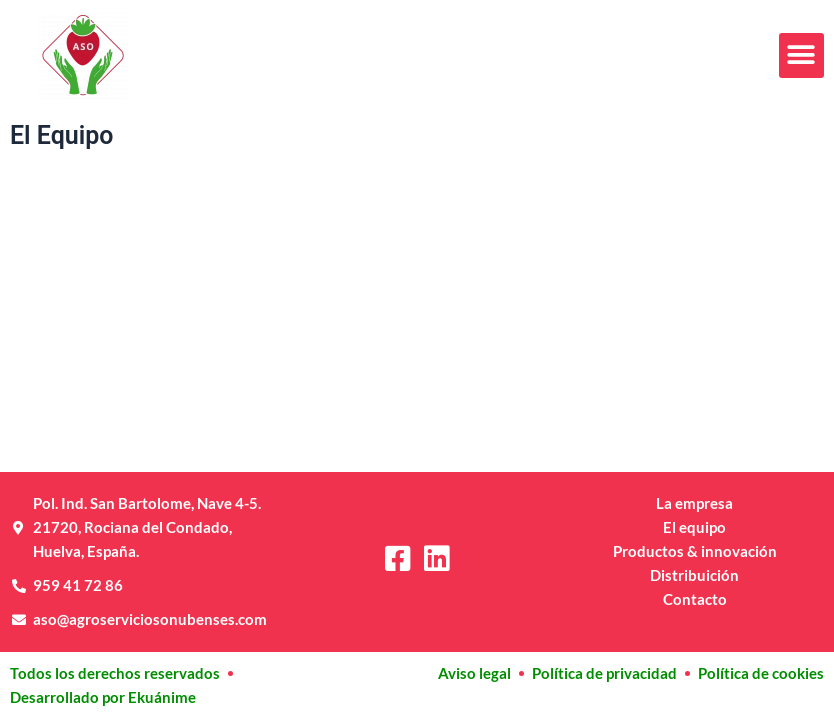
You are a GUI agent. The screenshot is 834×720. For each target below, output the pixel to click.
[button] (801, 55)
